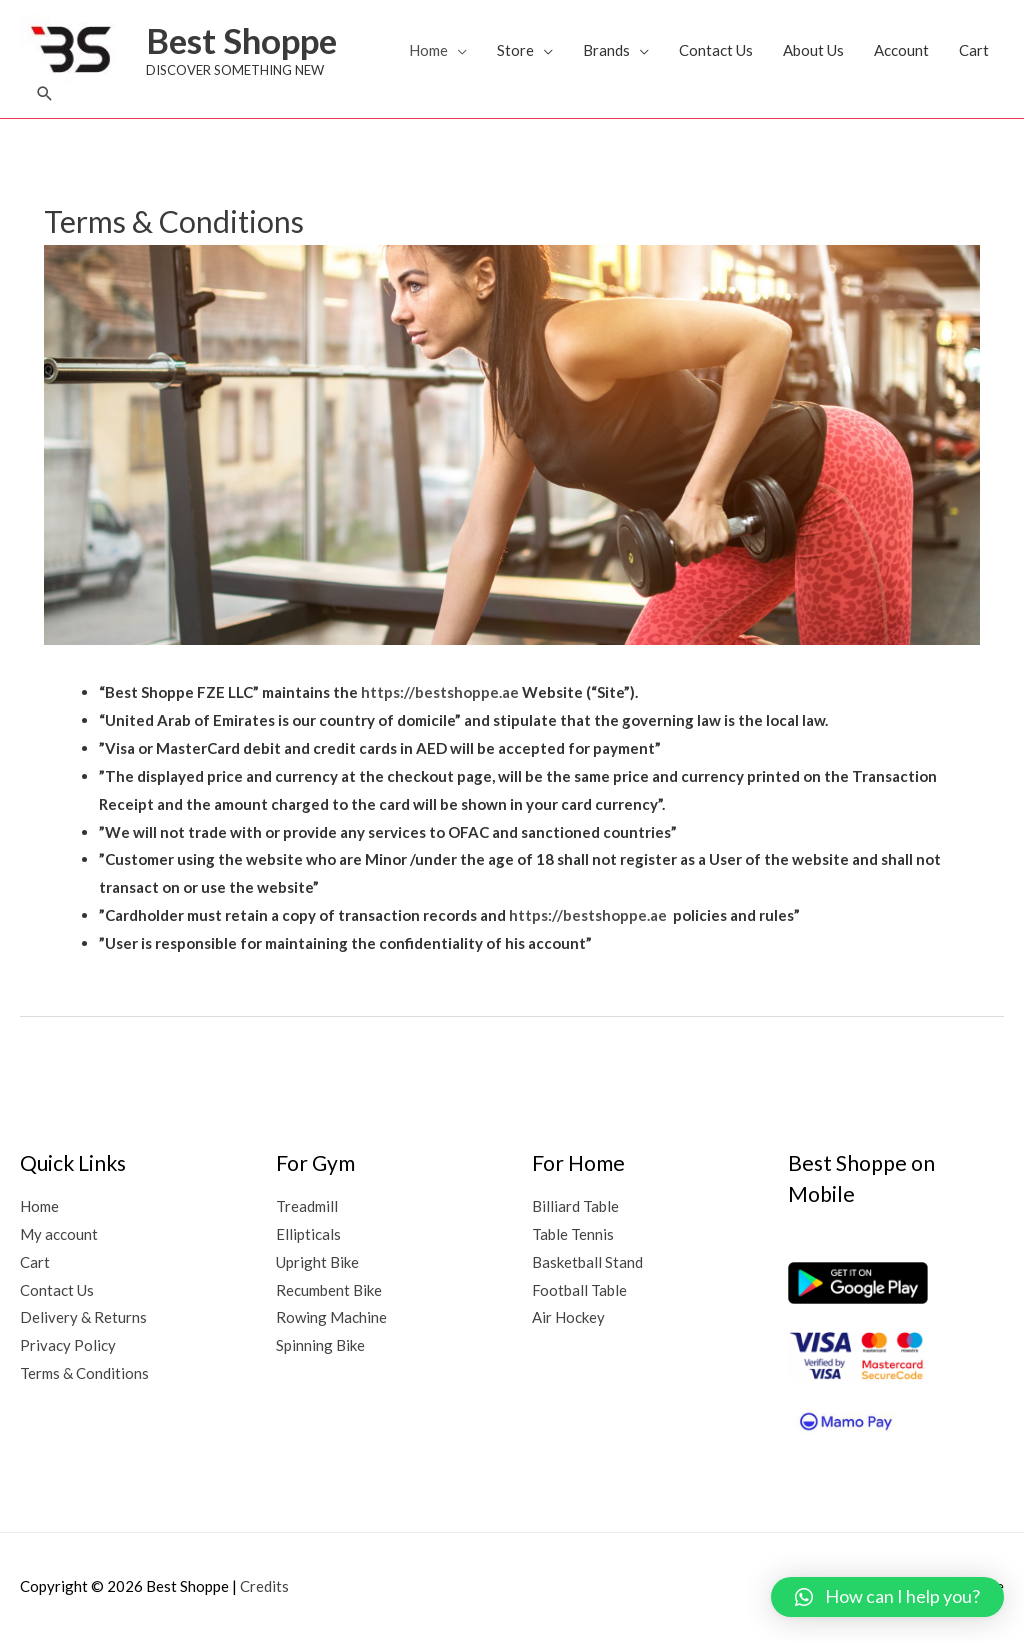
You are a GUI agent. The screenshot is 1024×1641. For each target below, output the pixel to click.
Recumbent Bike (329, 1290)
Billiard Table (575, 1206)
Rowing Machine (331, 1317)
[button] (45, 93)
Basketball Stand (587, 1262)
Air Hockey (568, 1317)
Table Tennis (573, 1234)
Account (901, 50)
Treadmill (307, 1206)
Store (515, 50)
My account (59, 1234)
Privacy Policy (68, 1345)
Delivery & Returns (83, 1317)
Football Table (579, 1290)
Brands (606, 50)
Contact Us (716, 50)
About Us (813, 50)
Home (428, 50)
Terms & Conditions (84, 1373)
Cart (974, 50)
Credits (264, 1586)
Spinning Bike (320, 1345)
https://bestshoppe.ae (440, 692)
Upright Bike (317, 1262)
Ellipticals (308, 1234)
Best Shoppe (241, 40)
